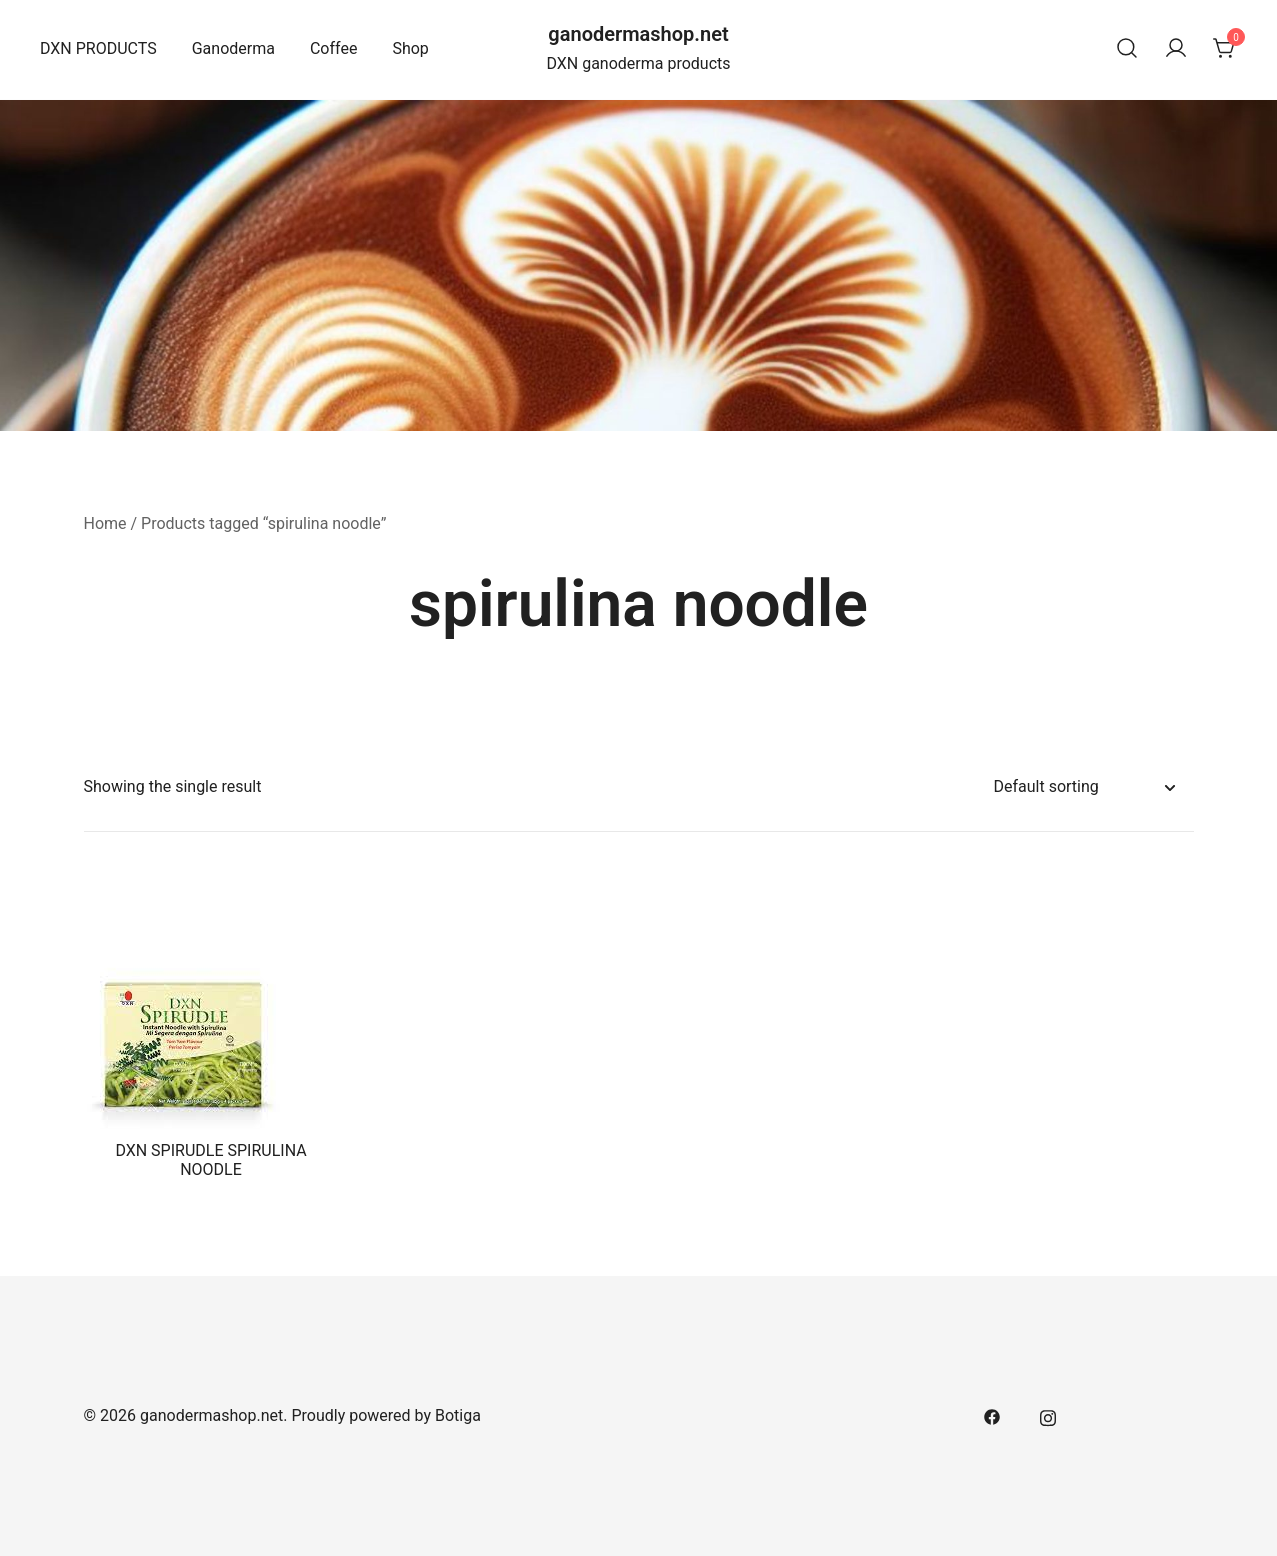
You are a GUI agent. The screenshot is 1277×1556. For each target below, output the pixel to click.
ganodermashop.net (638, 34)
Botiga (458, 1415)
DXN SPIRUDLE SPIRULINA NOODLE (210, 1160)
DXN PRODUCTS (98, 48)
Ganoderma (233, 48)
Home (105, 523)
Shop (410, 48)
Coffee (333, 48)
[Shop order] (1084, 787)
